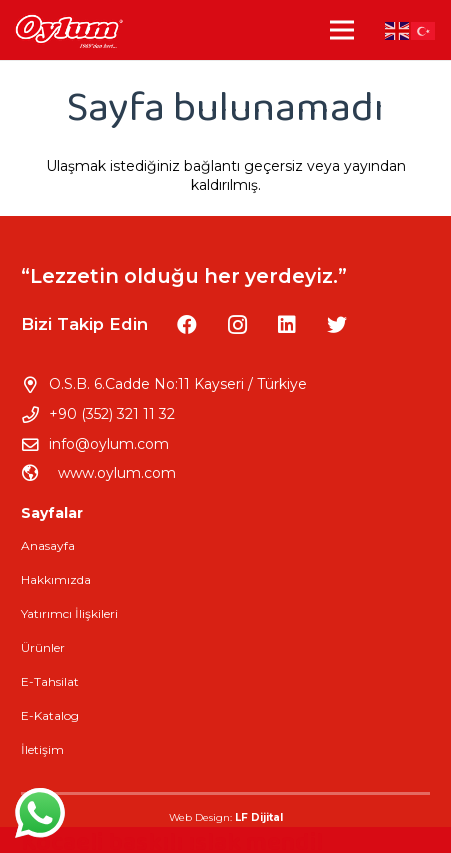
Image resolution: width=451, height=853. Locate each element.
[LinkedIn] (287, 325)
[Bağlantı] (68, 30)
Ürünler (43, 647)
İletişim (42, 749)
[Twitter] (337, 325)
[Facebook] (187, 325)
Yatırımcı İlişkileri (69, 613)
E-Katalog (50, 715)
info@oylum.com (109, 444)
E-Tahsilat (50, 681)
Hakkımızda (56, 579)
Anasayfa (48, 545)
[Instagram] (237, 325)
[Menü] (342, 30)
